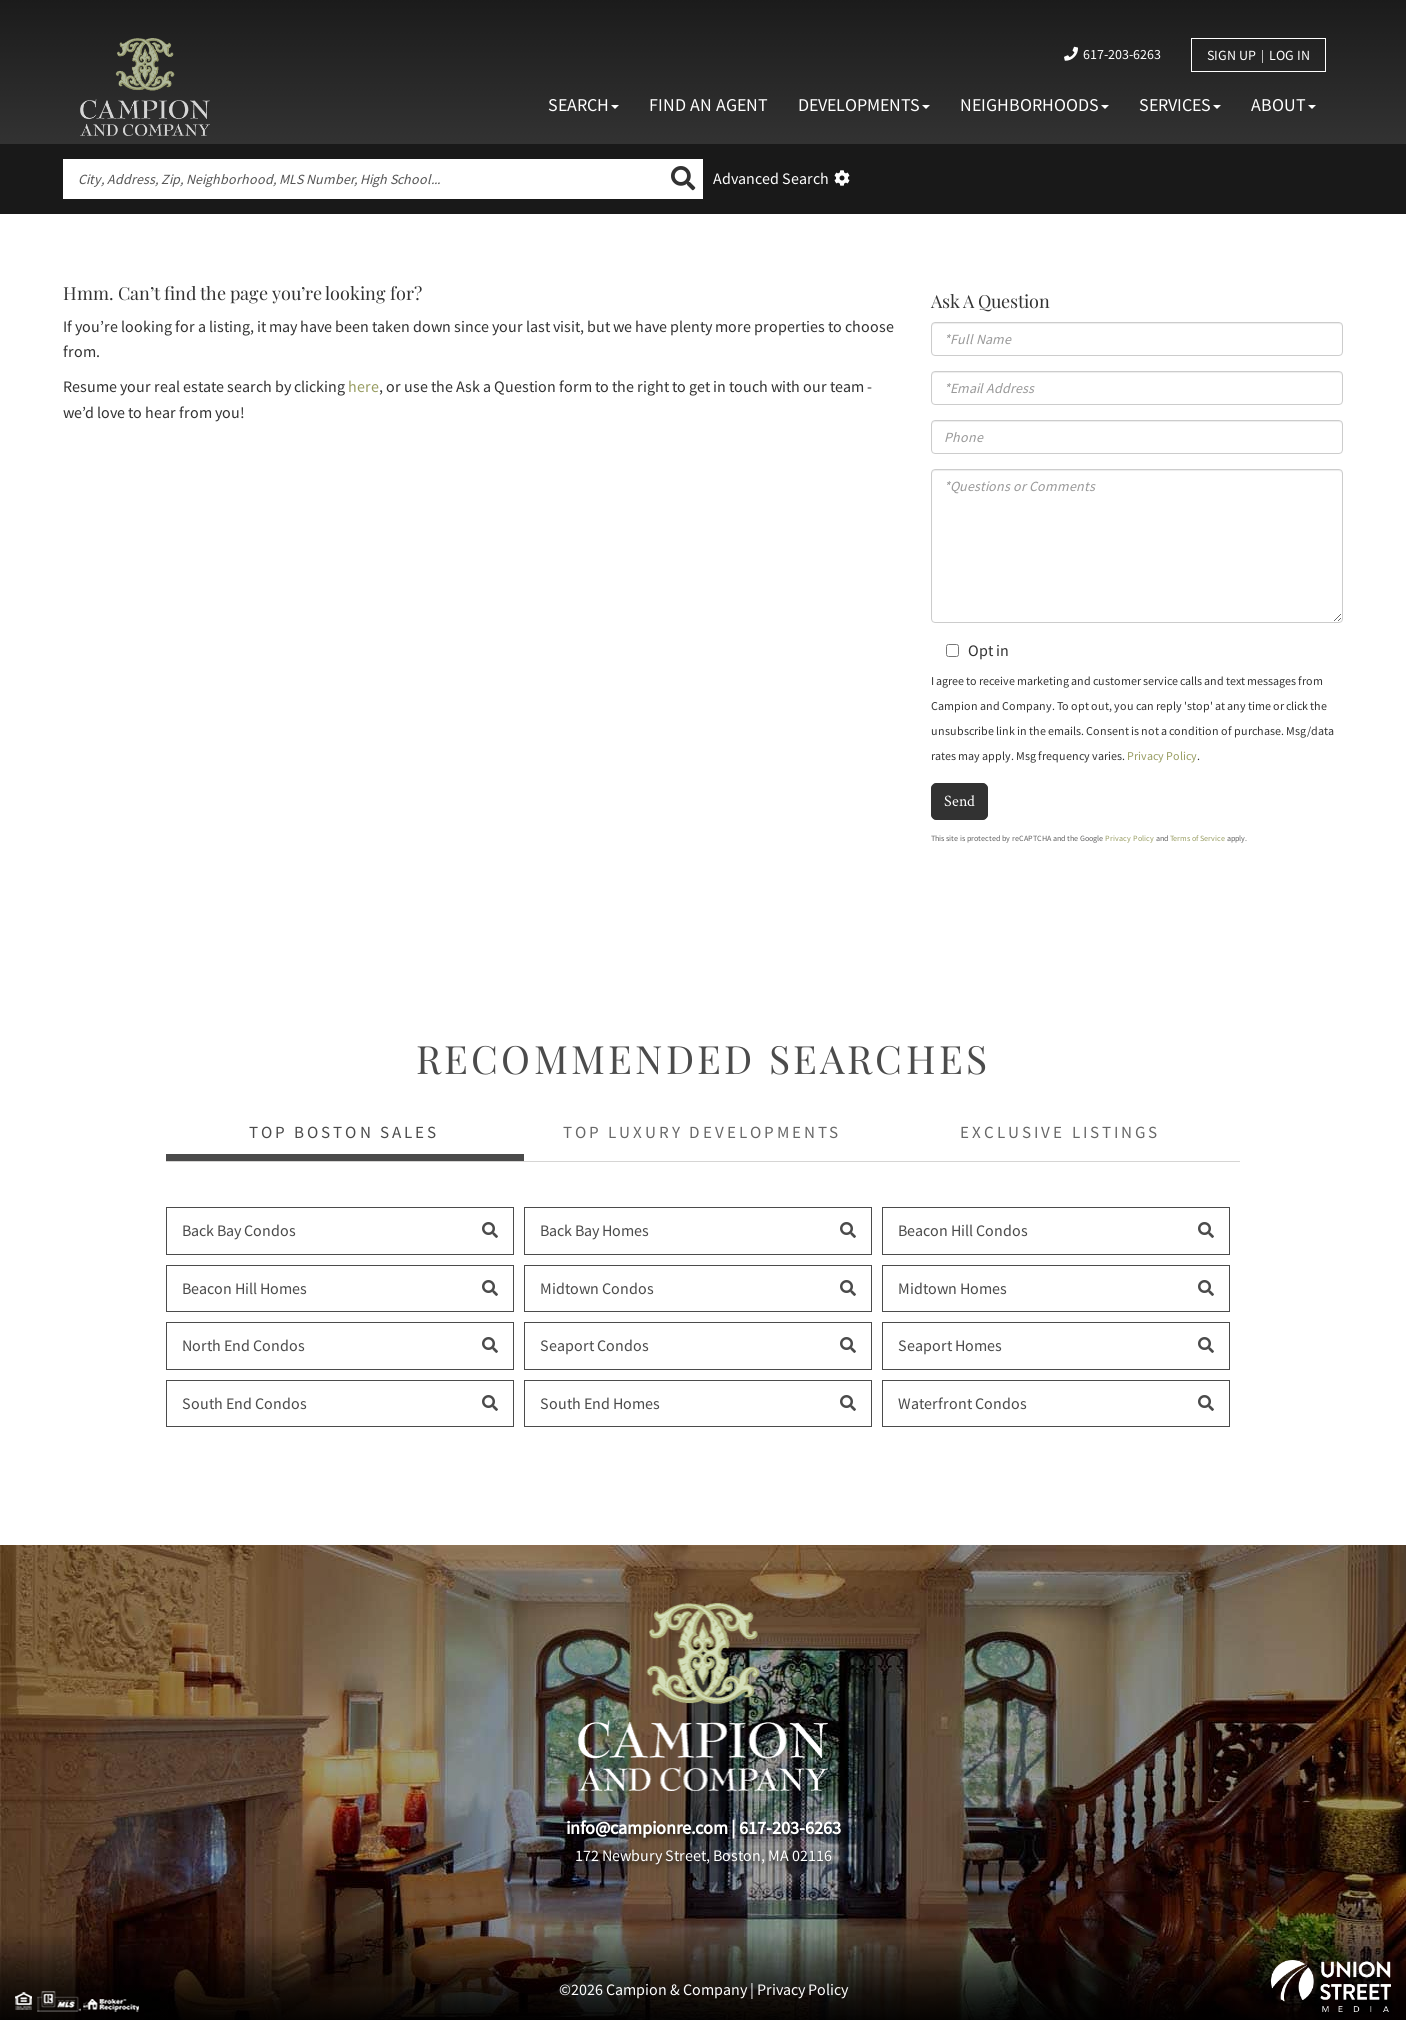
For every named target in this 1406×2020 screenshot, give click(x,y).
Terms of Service (1197, 838)
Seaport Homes (950, 1345)
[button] (683, 179)
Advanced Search (771, 178)
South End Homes (600, 1403)
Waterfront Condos (962, 1403)
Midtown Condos (597, 1288)
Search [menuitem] (583, 104)
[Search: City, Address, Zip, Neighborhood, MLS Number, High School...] (363, 179)
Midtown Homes (952, 1288)
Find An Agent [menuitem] (708, 104)
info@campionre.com (647, 1827)
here (363, 386)
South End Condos (244, 1403)
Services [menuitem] (1180, 104)
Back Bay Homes (594, 1230)
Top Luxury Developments (701, 1132)
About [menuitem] (1283, 104)
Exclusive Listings (1059, 1132)
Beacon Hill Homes (244, 1288)
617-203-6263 (1122, 54)
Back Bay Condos (239, 1230)
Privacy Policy (1162, 755)
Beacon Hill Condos (963, 1230)
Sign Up (1231, 55)
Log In (1289, 55)
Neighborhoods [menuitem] (1034, 104)
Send (959, 800)
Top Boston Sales (343, 1132)
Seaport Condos (594, 1345)
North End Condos (243, 1345)
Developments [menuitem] (864, 104)
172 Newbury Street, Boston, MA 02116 (703, 1855)
